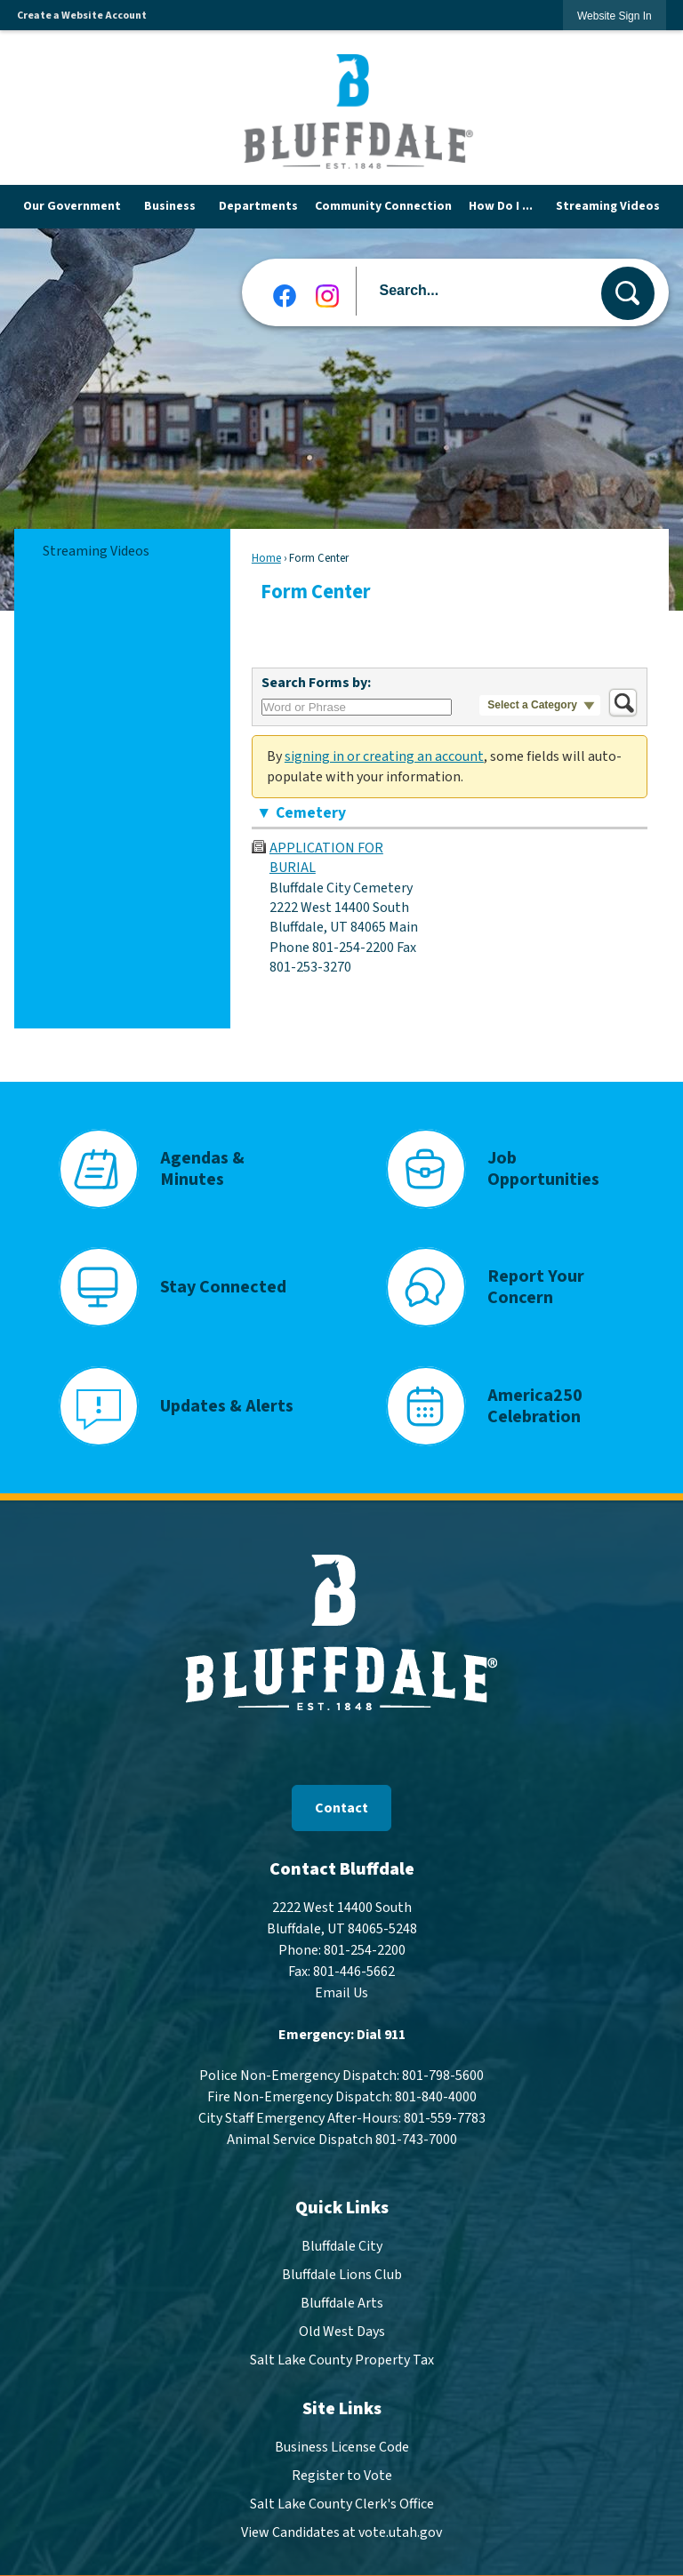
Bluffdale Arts (342, 2297)
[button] (628, 287)
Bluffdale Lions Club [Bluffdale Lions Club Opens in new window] (342, 2268)
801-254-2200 (365, 1944)
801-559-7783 (445, 2112)
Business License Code (342, 2441)
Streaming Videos (96, 545)
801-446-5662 (354, 1965)
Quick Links (342, 2201)
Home (266, 552)
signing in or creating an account (384, 750)
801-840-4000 (436, 2090)
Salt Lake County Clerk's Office (342, 2498)
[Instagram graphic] (327, 289)
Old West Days (342, 2325)
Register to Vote (342, 2469)
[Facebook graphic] (284, 289)
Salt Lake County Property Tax (342, 2354)
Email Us (341, 1986)
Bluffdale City (341, 2240)
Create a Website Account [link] (82, 15)
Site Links (342, 2402)
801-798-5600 (443, 2069)
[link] (614, 15)
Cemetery (311, 807)
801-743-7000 (416, 2133)
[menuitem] (74, 203)
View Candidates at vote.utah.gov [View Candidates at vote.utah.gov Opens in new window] (341, 2526)
